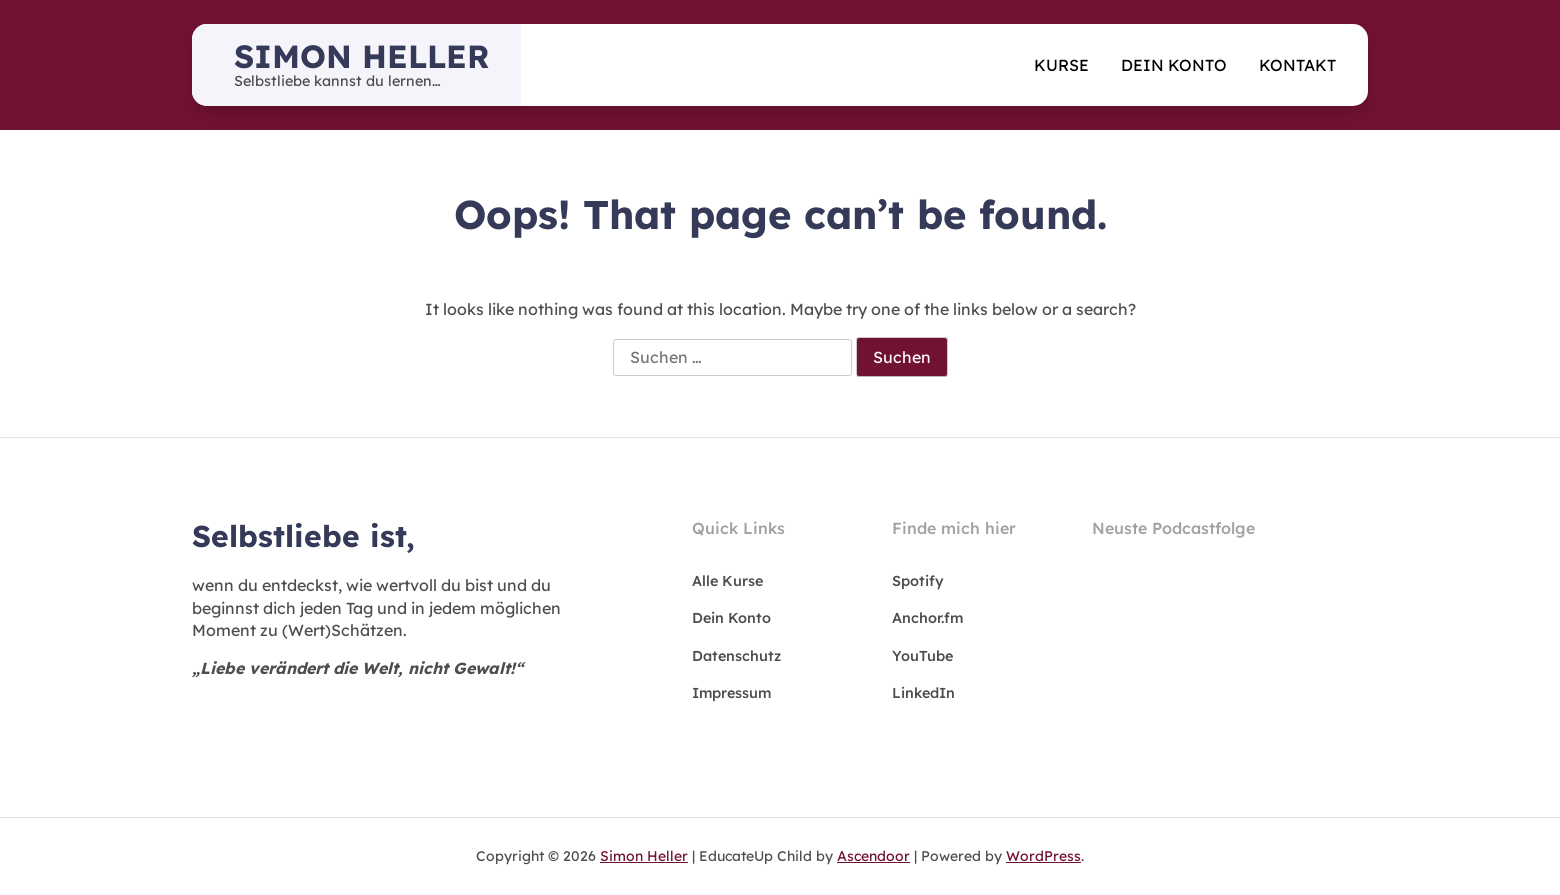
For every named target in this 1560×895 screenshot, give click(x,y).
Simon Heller (361, 56)
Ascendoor (873, 856)
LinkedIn (923, 693)
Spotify (918, 581)
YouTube (922, 656)
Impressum (731, 693)
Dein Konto (1174, 65)
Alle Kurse (727, 581)
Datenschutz (736, 656)
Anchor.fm (927, 618)
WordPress (1043, 856)
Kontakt (1297, 65)
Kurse (1061, 65)
